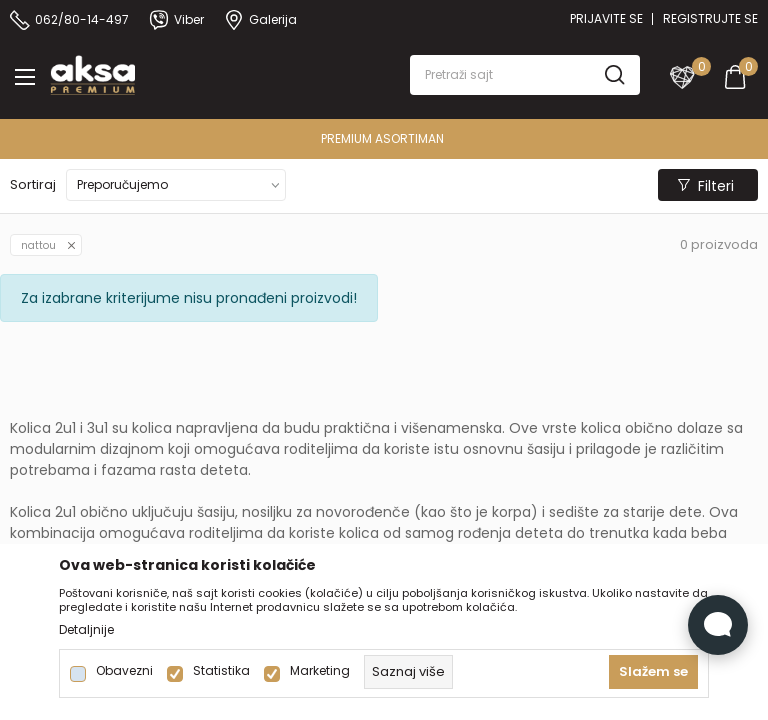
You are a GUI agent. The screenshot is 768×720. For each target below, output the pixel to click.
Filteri (706, 186)
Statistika (221, 671)
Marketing (320, 671)
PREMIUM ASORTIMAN (382, 138)
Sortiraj (33, 184)
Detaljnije (86, 630)
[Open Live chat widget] (718, 625)
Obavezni (124, 671)
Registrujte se (710, 18)
